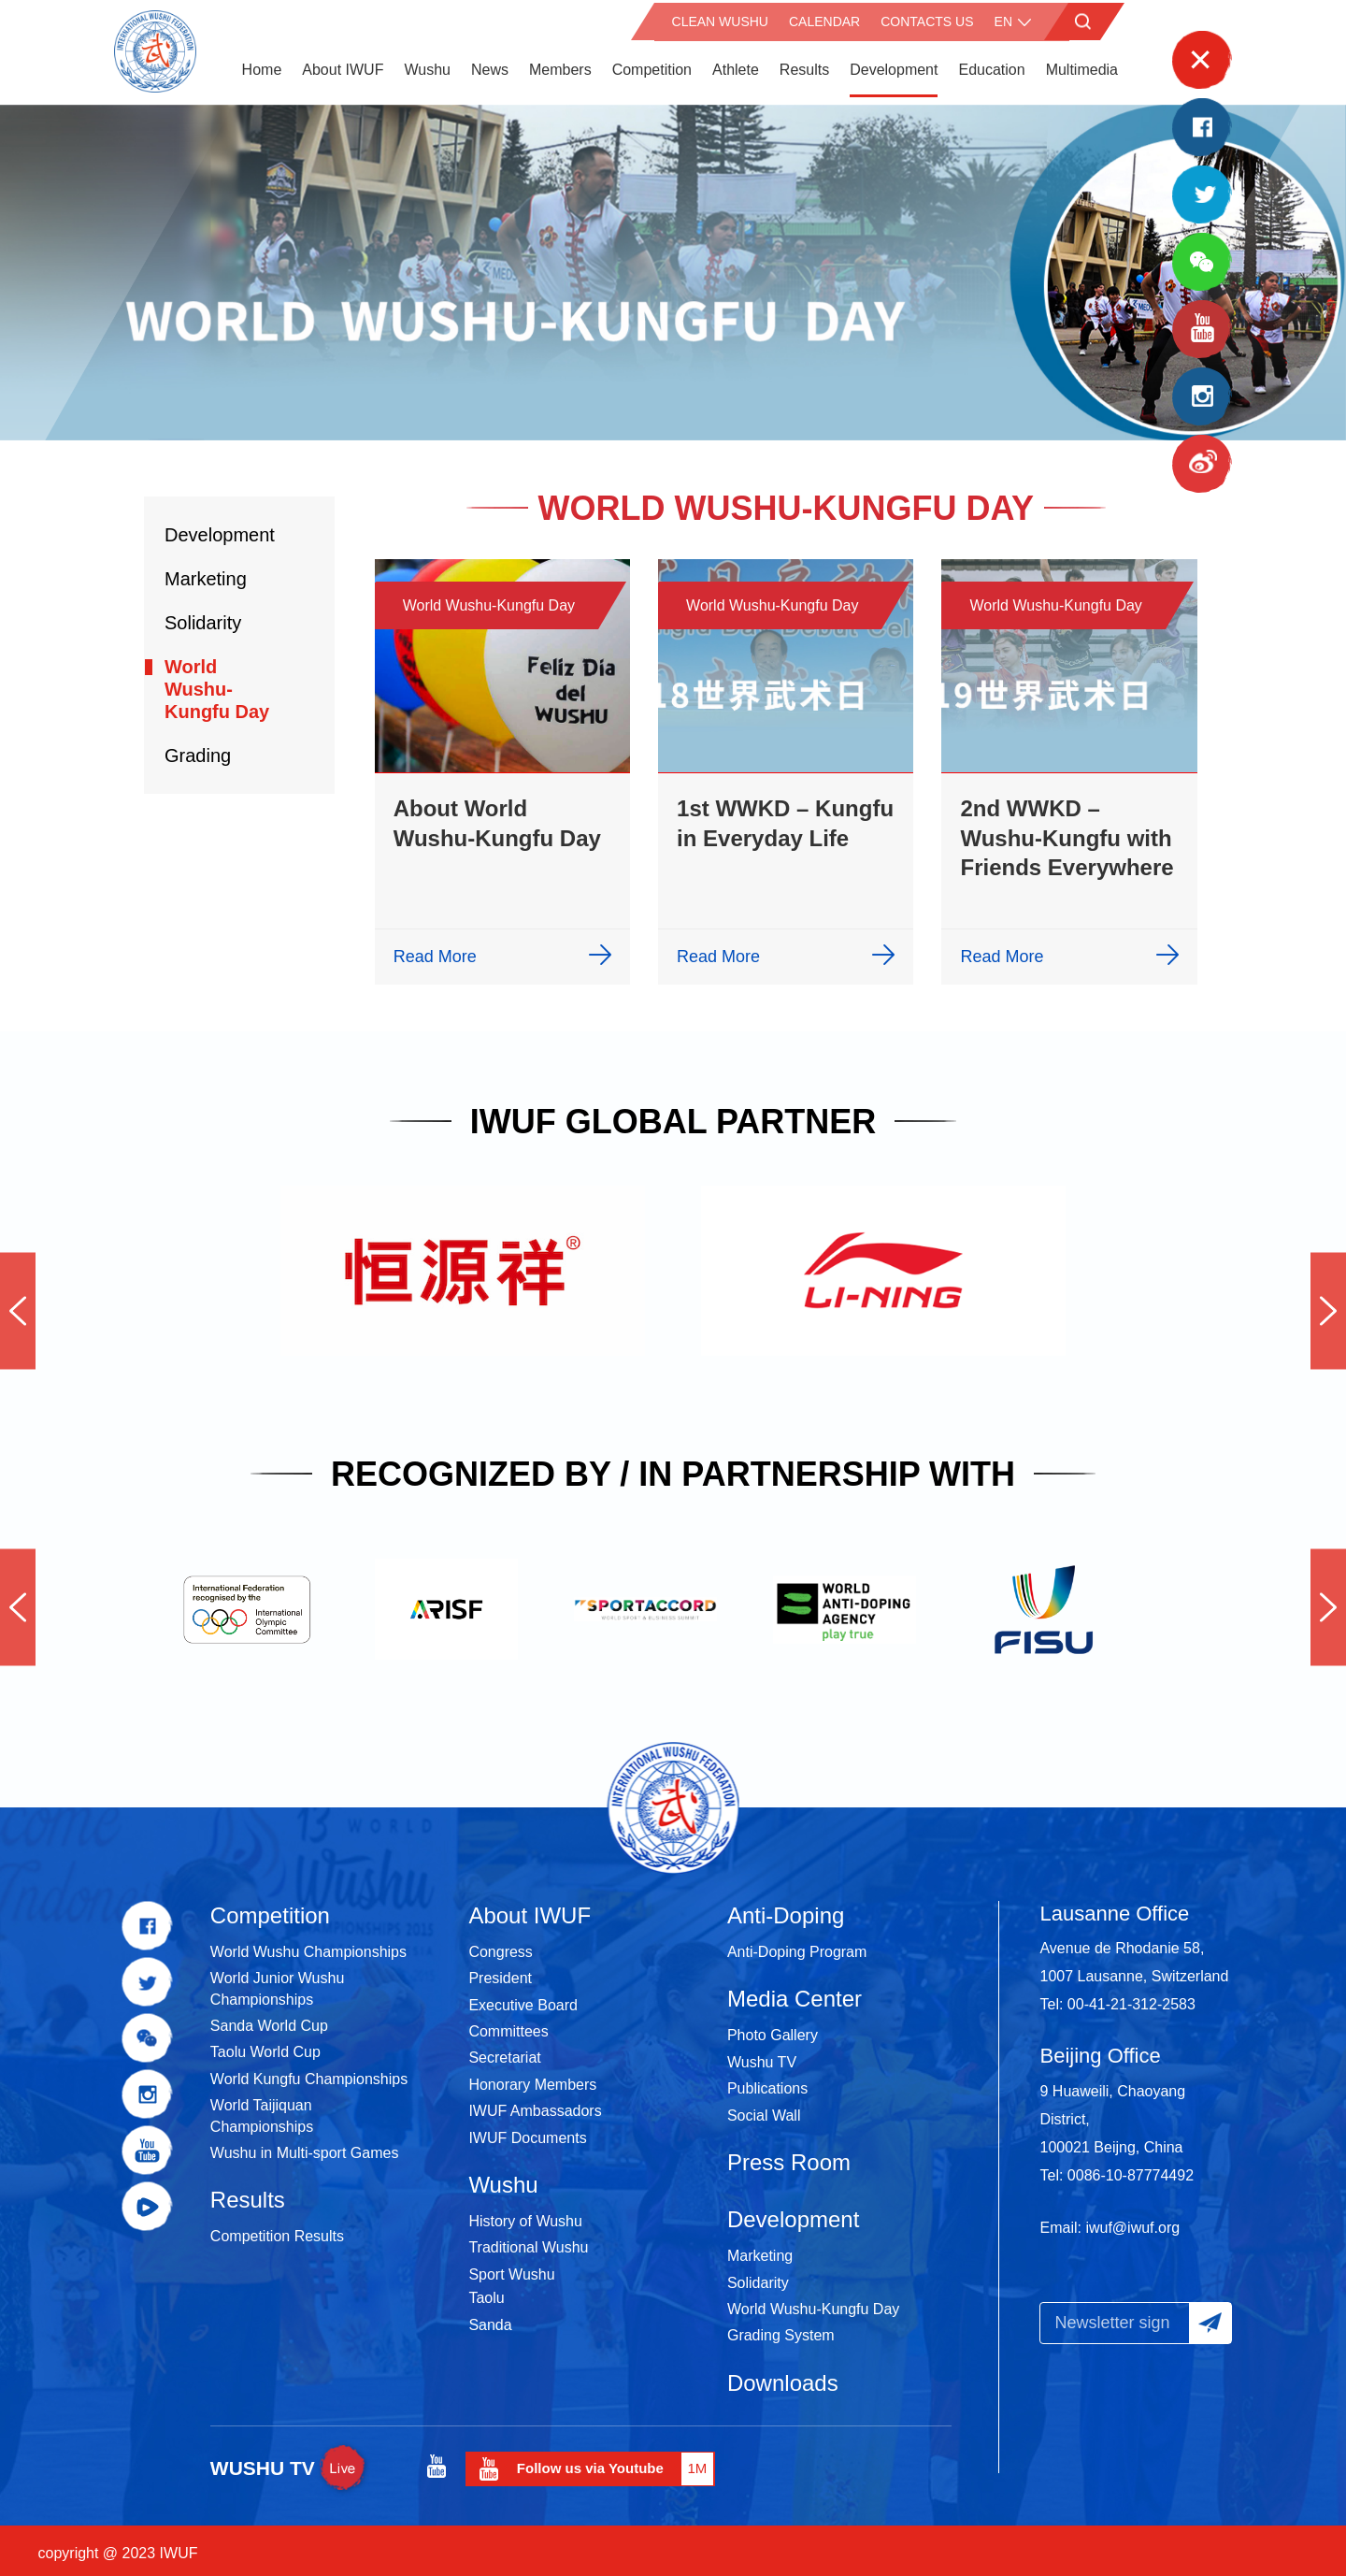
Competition (652, 66)
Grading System (781, 2330)
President (500, 1971)
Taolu (486, 2291)
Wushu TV (761, 2056)
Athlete (735, 66)
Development (894, 66)
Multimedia (1082, 66)
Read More (435, 950)
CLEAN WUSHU (720, 18)
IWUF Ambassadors (534, 2104)
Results (804, 66)
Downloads (782, 2376)
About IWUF (342, 66)
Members (560, 66)
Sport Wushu (511, 2268)
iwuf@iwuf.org (1132, 2221)
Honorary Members (532, 2078)
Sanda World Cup (269, 2019)
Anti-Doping (785, 1908)
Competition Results (277, 2230)
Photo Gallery (772, 2028)
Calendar (824, 18)
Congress (500, 1945)
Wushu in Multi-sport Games (304, 2146)
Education (991, 66)
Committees (508, 2025)
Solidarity (203, 616)
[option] (673, 266)
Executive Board (523, 1999)
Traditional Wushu (528, 2242)
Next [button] (1328, 1304)
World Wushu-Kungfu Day (217, 682)
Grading (198, 749)
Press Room (789, 2155)
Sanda (489, 2318)
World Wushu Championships (308, 1945)
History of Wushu (525, 2215)
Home (262, 66)
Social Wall (764, 2109)
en (1003, 18)
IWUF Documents (527, 2131)
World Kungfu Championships (309, 2072)
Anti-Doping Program (796, 1945)
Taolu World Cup (265, 2045)
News (489, 66)
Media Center (794, 1992)
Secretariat (504, 2051)
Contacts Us (927, 18)
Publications (767, 2082)
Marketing (206, 572)
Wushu (427, 66)
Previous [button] (18, 1304)
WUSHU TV (290, 2462)
